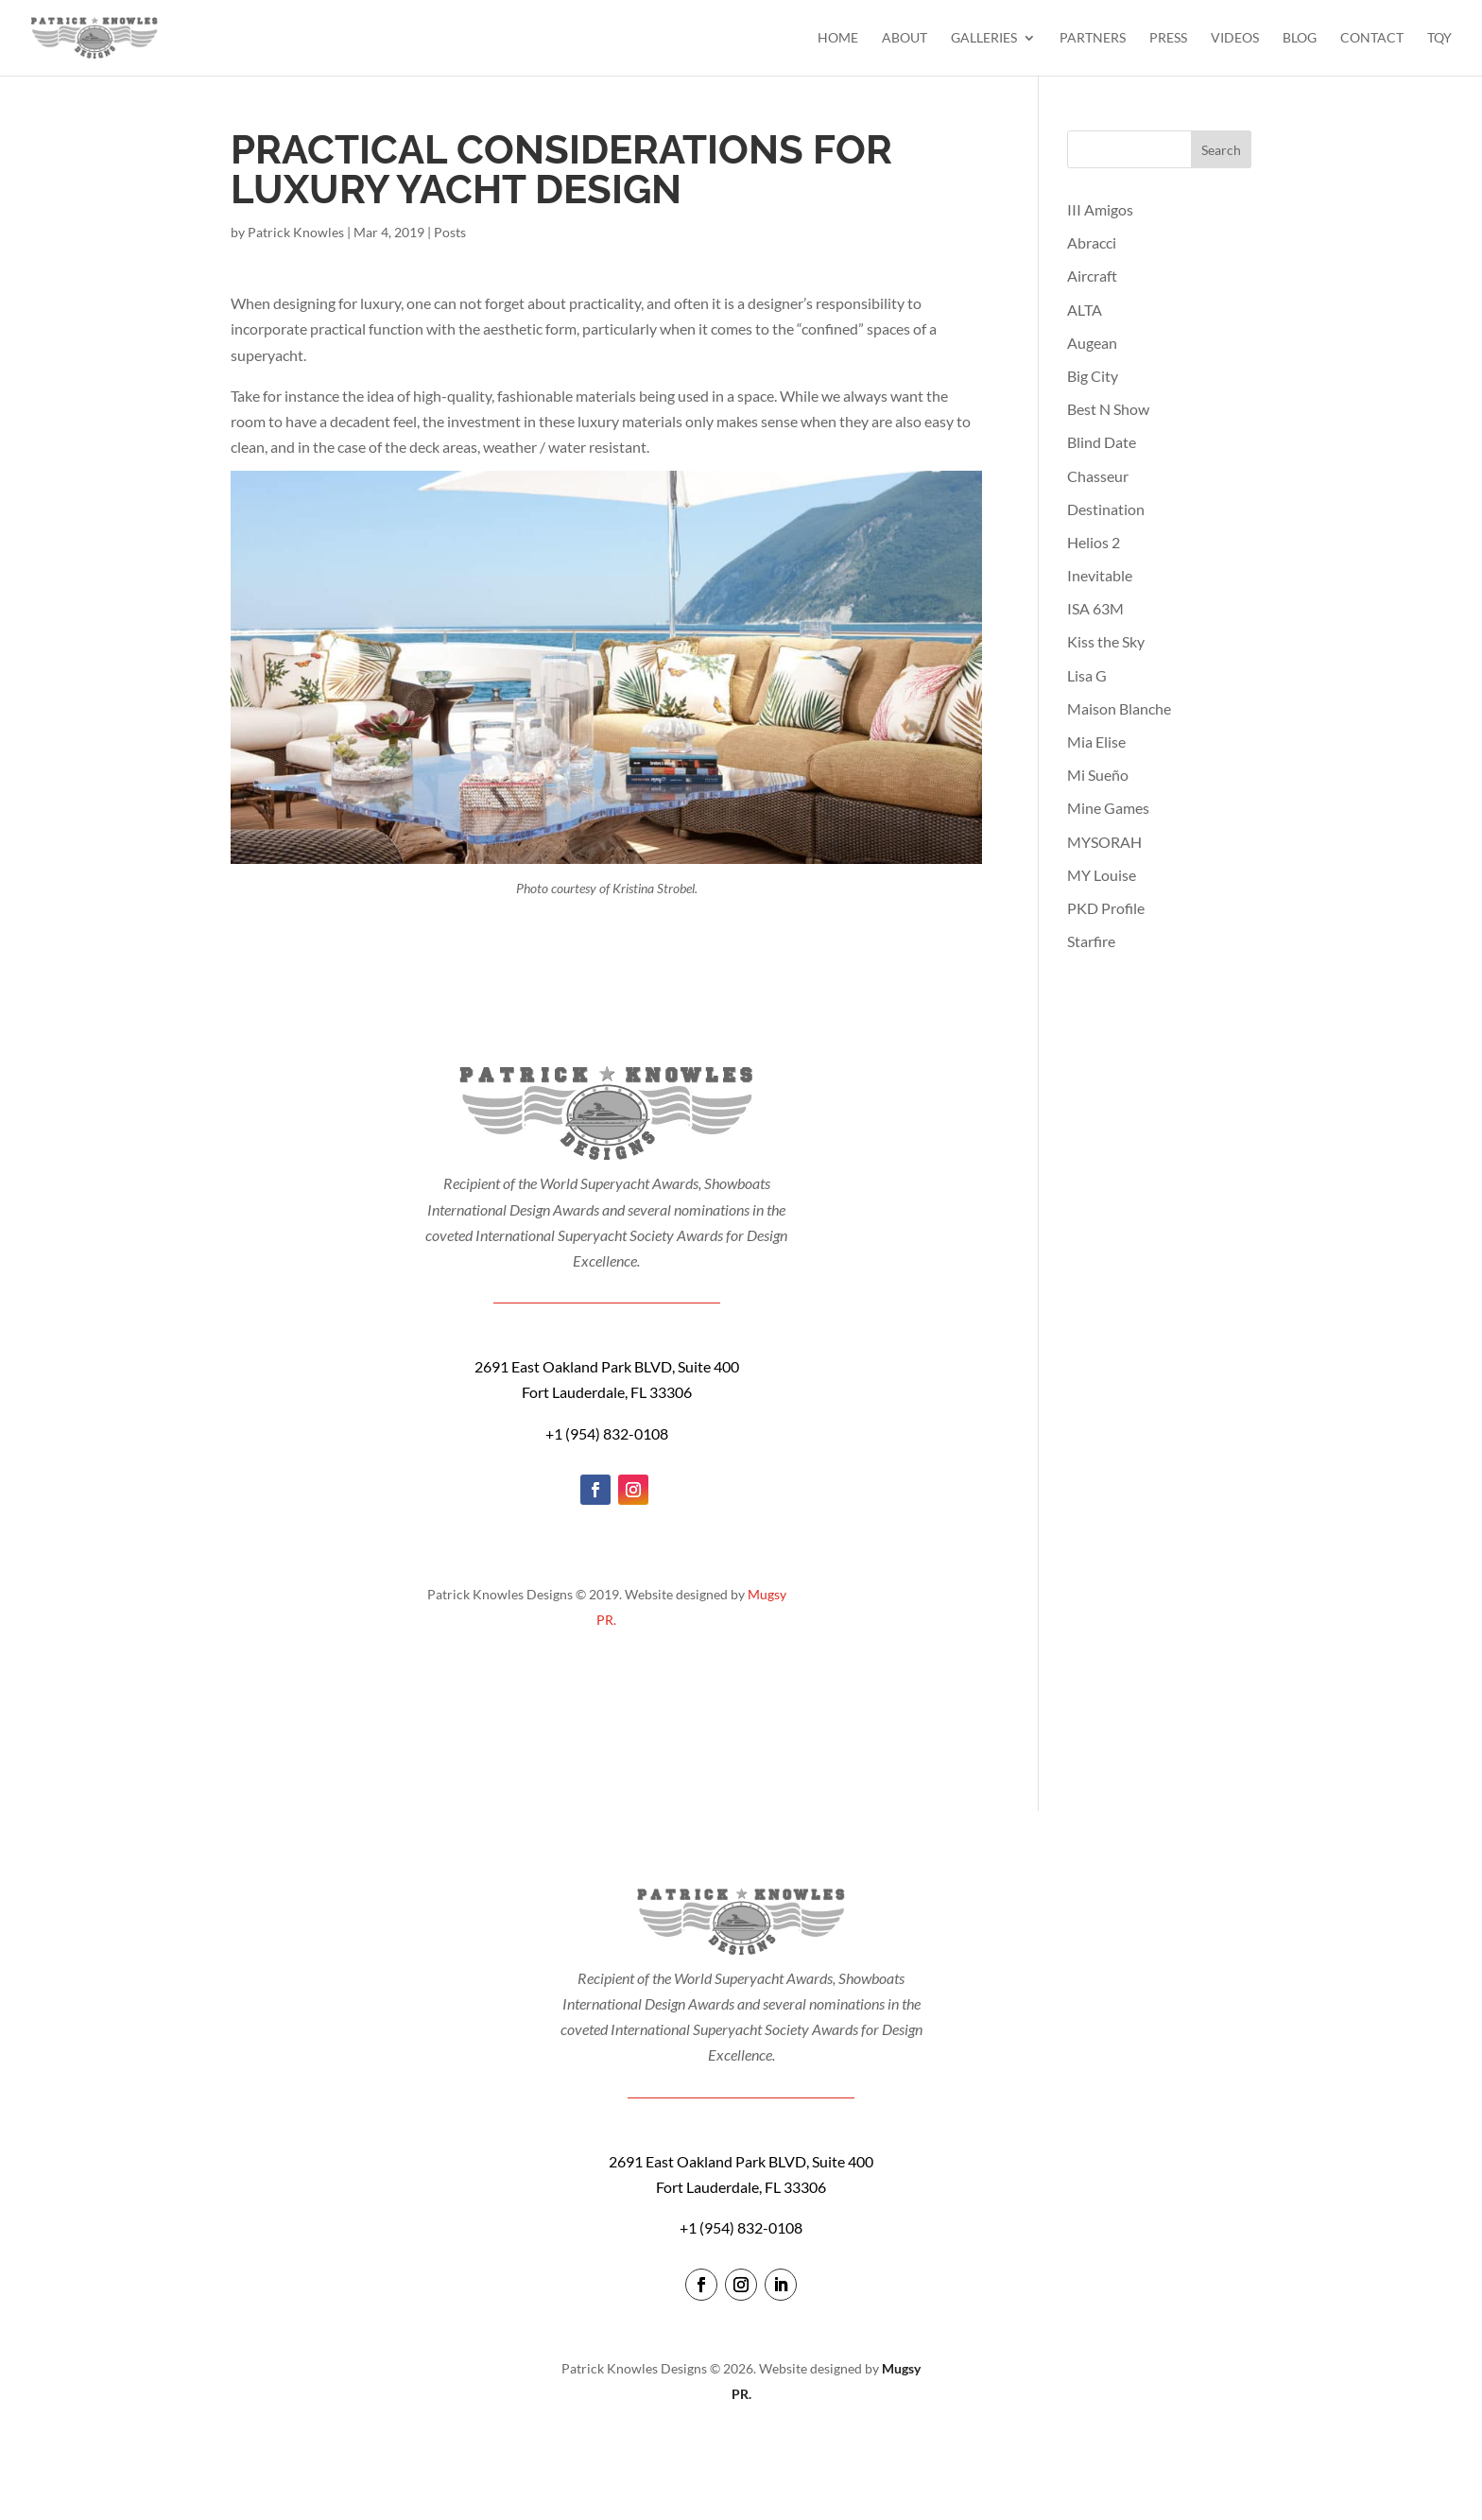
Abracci (1091, 242)
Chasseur (1098, 476)
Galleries (984, 38)
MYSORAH (1104, 842)
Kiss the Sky (1106, 641)
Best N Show (1108, 409)
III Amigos (1100, 209)
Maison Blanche (1119, 708)
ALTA (1084, 310)
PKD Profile (1106, 908)
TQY (1439, 38)
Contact (1372, 38)
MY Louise (1101, 875)
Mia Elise (1096, 742)
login (741, 2431)
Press (1168, 38)
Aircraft (1092, 276)
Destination (1106, 509)
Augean (1092, 343)
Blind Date (1101, 442)
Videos (1235, 38)
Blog (1300, 38)
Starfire (1091, 941)
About (904, 38)
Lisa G (1087, 675)
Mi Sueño (1098, 775)
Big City (1092, 376)
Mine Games (1108, 808)
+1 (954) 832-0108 (606, 1433)
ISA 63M (1095, 608)
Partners (1093, 38)
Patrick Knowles (296, 232)
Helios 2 (1093, 542)
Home (838, 38)
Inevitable (1099, 575)
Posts (450, 232)
